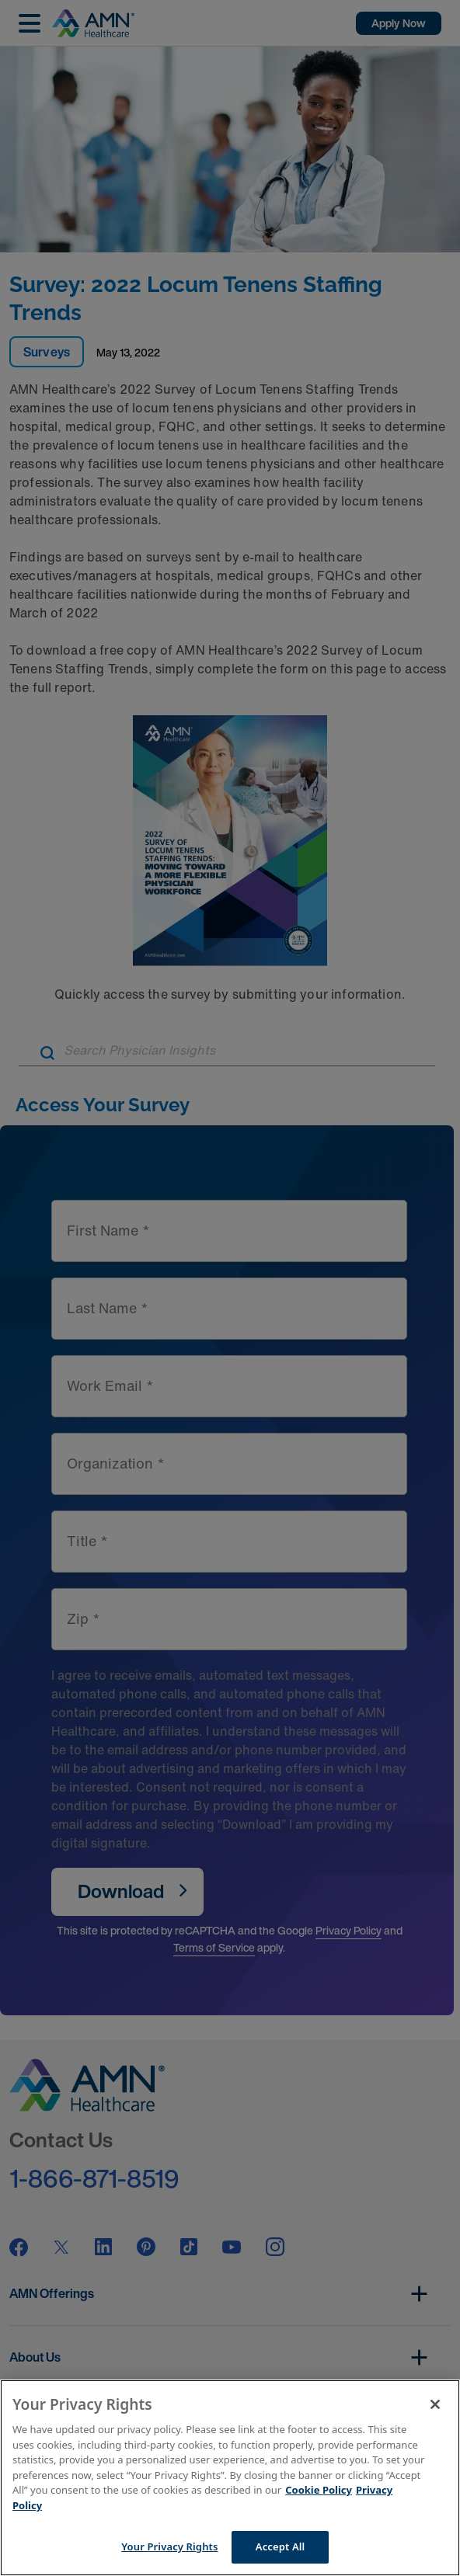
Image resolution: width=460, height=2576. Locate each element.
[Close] (435, 2404)
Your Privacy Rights (169, 2546)
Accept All (280, 2546)
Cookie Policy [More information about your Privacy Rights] (318, 2490)
